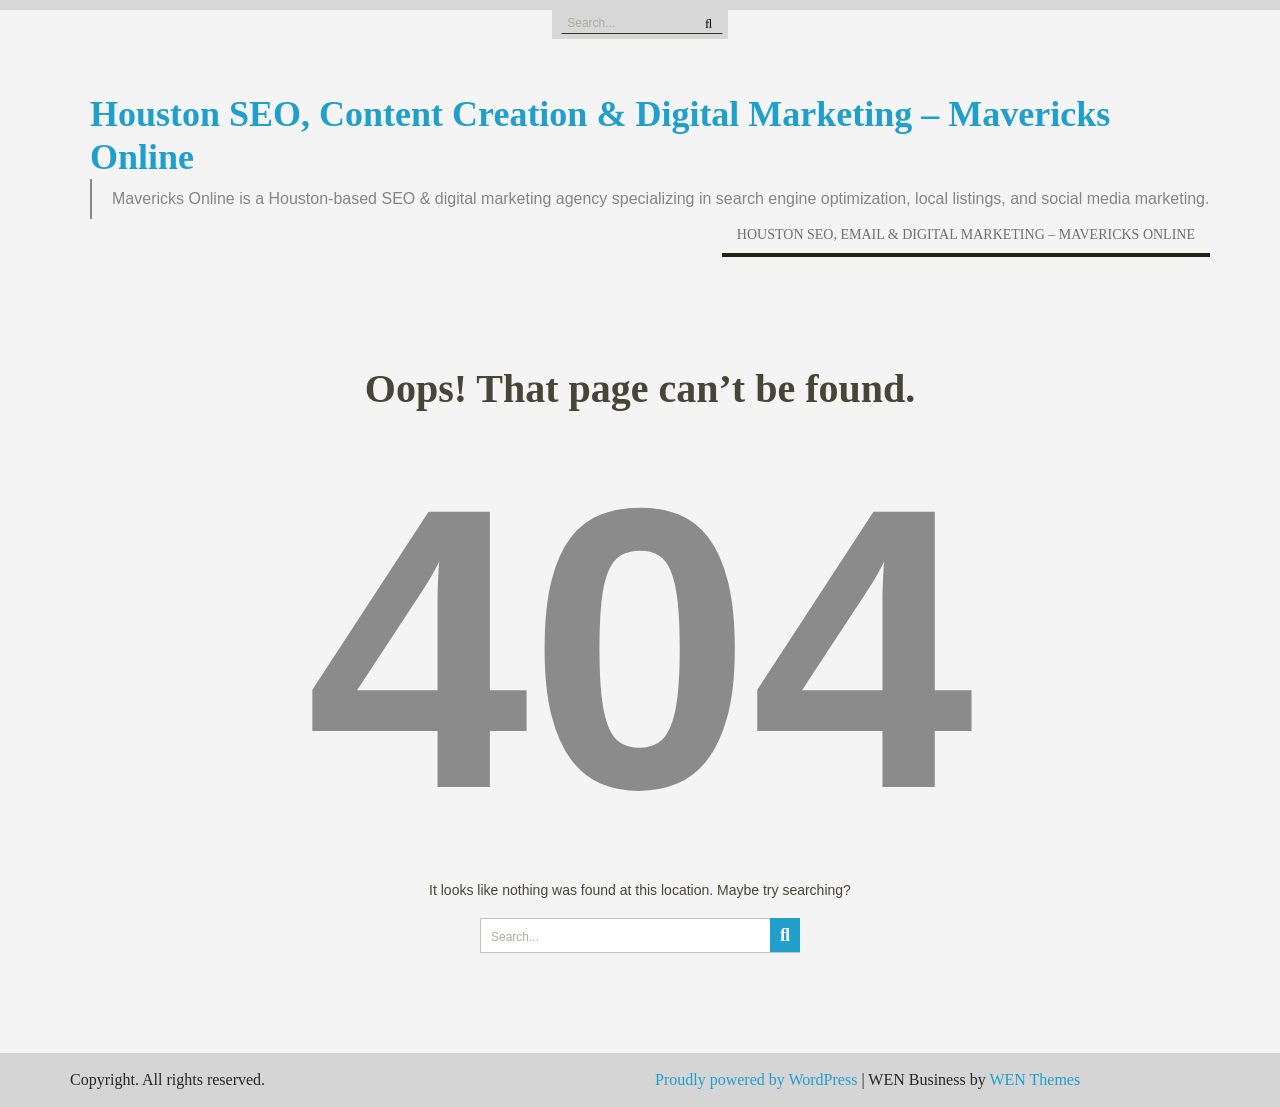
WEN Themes (1034, 1079)
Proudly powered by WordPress (756, 1079)
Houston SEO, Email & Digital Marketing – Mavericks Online (966, 234)
